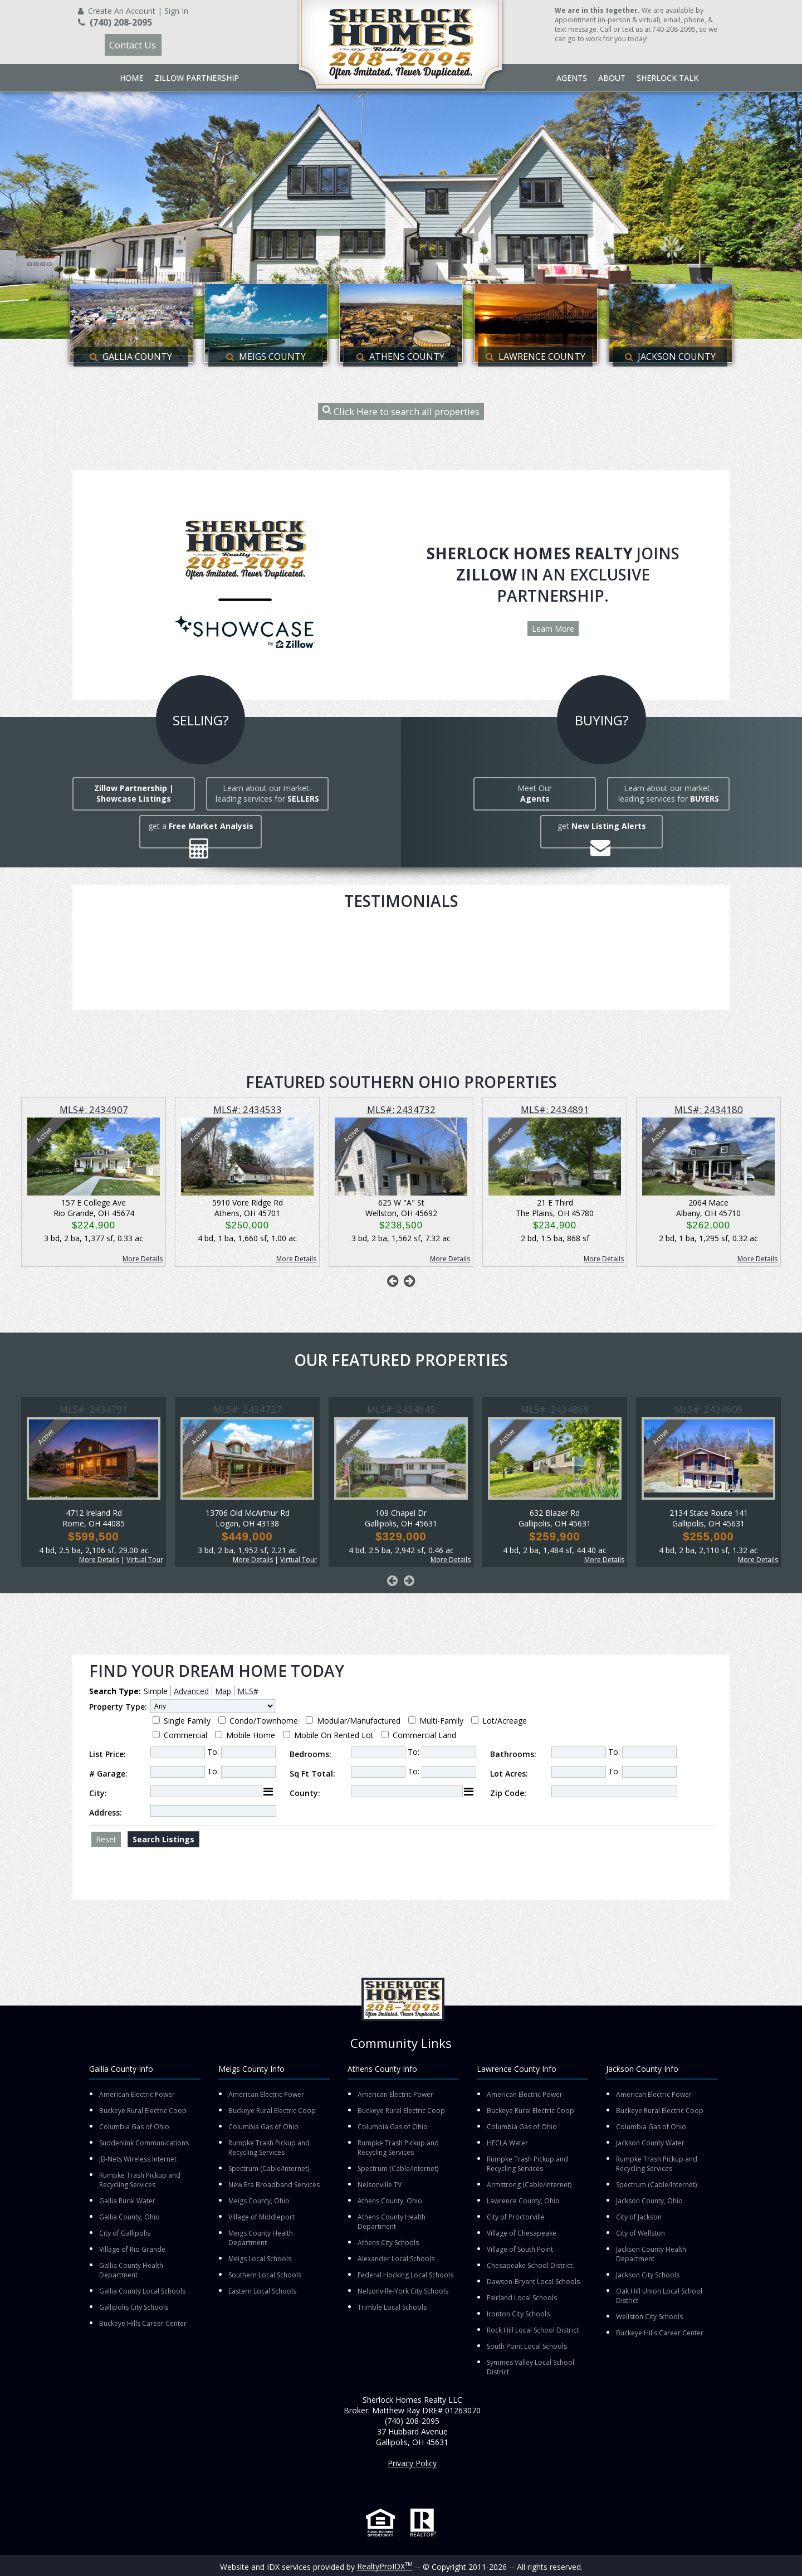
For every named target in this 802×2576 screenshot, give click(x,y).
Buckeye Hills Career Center (143, 2323)
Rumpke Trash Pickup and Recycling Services (139, 2179)
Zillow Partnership (196, 77)
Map (223, 1691)
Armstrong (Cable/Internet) (529, 2184)
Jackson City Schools (647, 2275)
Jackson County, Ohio (649, 2201)
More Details (143, 1258)
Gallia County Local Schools (142, 2291)
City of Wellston (640, 2233)
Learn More (553, 628)
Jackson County (670, 356)
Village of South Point (520, 2249)
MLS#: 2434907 (94, 1109)
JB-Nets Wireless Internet (138, 2159)
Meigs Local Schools (259, 2258)
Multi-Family (441, 1720)
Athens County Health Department (392, 2221)
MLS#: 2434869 (555, 1409)
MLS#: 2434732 (401, 1109)
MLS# (247, 1691)
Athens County (400, 356)
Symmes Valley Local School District (530, 2367)
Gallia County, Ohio (129, 2217)
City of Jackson (639, 2217)
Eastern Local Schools (262, 2291)
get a (200, 826)
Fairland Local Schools (522, 2297)
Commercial (185, 1735)
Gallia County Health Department (131, 2270)
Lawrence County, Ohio (523, 2201)
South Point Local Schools (527, 2346)
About (611, 77)
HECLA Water (507, 2143)
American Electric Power (137, 2094)
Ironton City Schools (518, 2314)
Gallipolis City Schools (133, 2307)
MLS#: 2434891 (555, 1109)
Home (131, 77)
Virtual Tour (144, 1559)
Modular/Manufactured (358, 1720)
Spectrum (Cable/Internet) (268, 2168)
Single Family (187, 1720)
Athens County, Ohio (390, 2201)
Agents (571, 77)
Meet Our (534, 793)
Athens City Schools (388, 2242)
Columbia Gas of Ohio (134, 2126)
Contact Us (132, 44)
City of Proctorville (516, 2217)
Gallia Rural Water (127, 2201)
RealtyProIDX (385, 2566)
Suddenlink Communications (144, 2143)
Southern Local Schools (264, 2275)
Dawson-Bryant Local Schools (533, 2281)
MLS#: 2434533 (247, 1109)
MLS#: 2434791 (94, 1409)
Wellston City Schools (649, 2316)
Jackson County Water (650, 2143)
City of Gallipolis (124, 2233)
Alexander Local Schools (396, 2258)
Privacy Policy (412, 2463)
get (602, 826)
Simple (156, 1691)
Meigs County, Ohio (259, 2201)
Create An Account (121, 11)
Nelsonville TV (380, 2184)
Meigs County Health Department (260, 2237)
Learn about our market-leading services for (267, 793)
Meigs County (266, 356)
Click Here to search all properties (401, 411)
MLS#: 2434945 (401, 1409)
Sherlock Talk (667, 77)
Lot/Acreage (504, 1720)
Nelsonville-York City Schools (403, 2291)
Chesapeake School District (530, 2265)
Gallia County (131, 356)
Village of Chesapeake (521, 2233)
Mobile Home (250, 1735)
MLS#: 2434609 (708, 1409)
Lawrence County (535, 356)
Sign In (176, 11)
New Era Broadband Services (274, 2184)
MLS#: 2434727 (247, 1409)
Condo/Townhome (263, 1720)
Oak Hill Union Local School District (659, 2295)
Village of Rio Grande (132, 2249)
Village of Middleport (261, 2217)
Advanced (191, 1691)
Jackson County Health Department (651, 2254)
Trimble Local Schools (392, 2307)
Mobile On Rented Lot (334, 1735)
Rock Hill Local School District (533, 2330)
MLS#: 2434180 (708, 1109)
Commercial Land (424, 1735)
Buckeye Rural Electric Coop (143, 2110)
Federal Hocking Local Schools (405, 2275)
